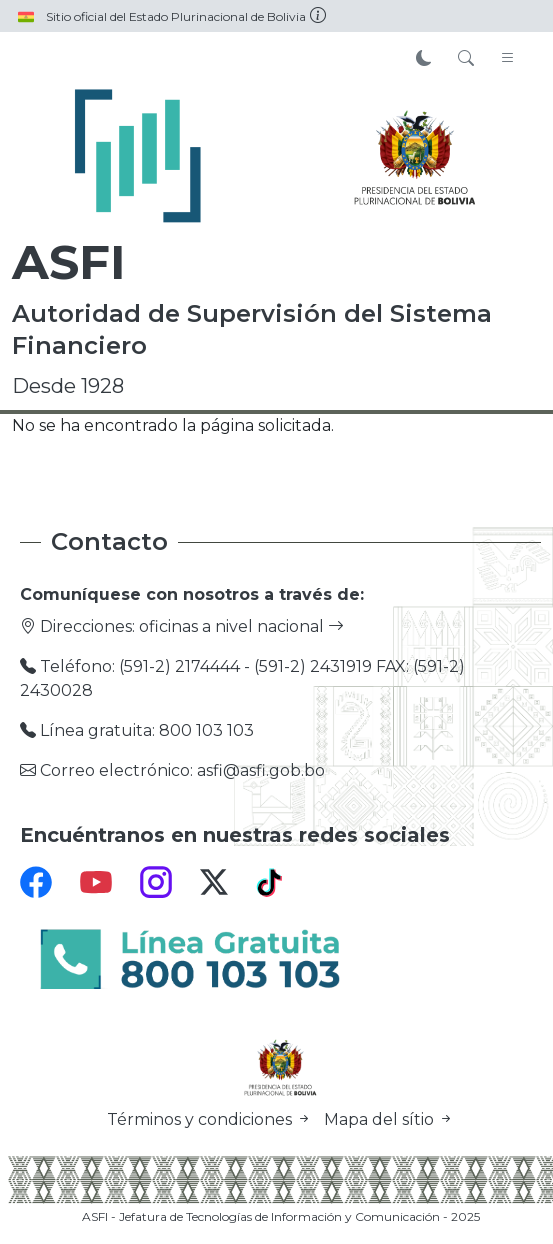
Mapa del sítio (389, 1119)
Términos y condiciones (211, 1119)
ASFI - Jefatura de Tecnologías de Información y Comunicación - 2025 (281, 1216)
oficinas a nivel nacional (241, 626)
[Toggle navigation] (508, 59)
